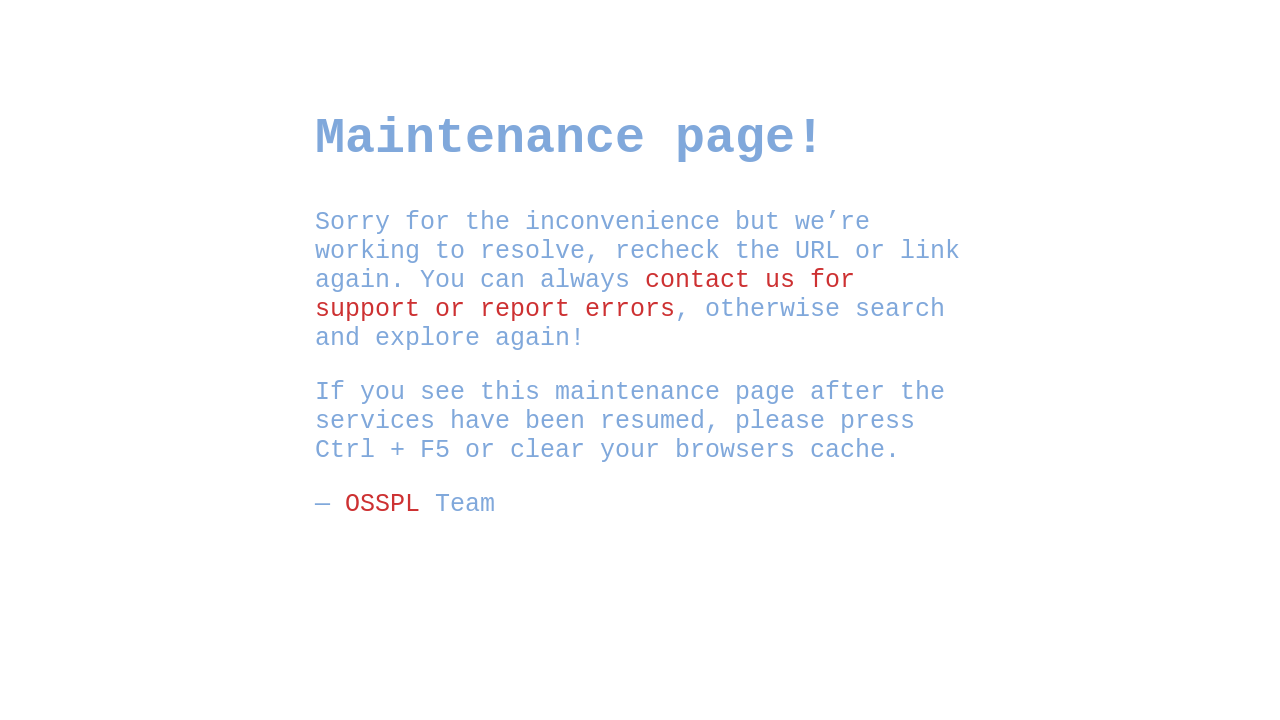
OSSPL (382, 504)
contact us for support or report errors (585, 295)
